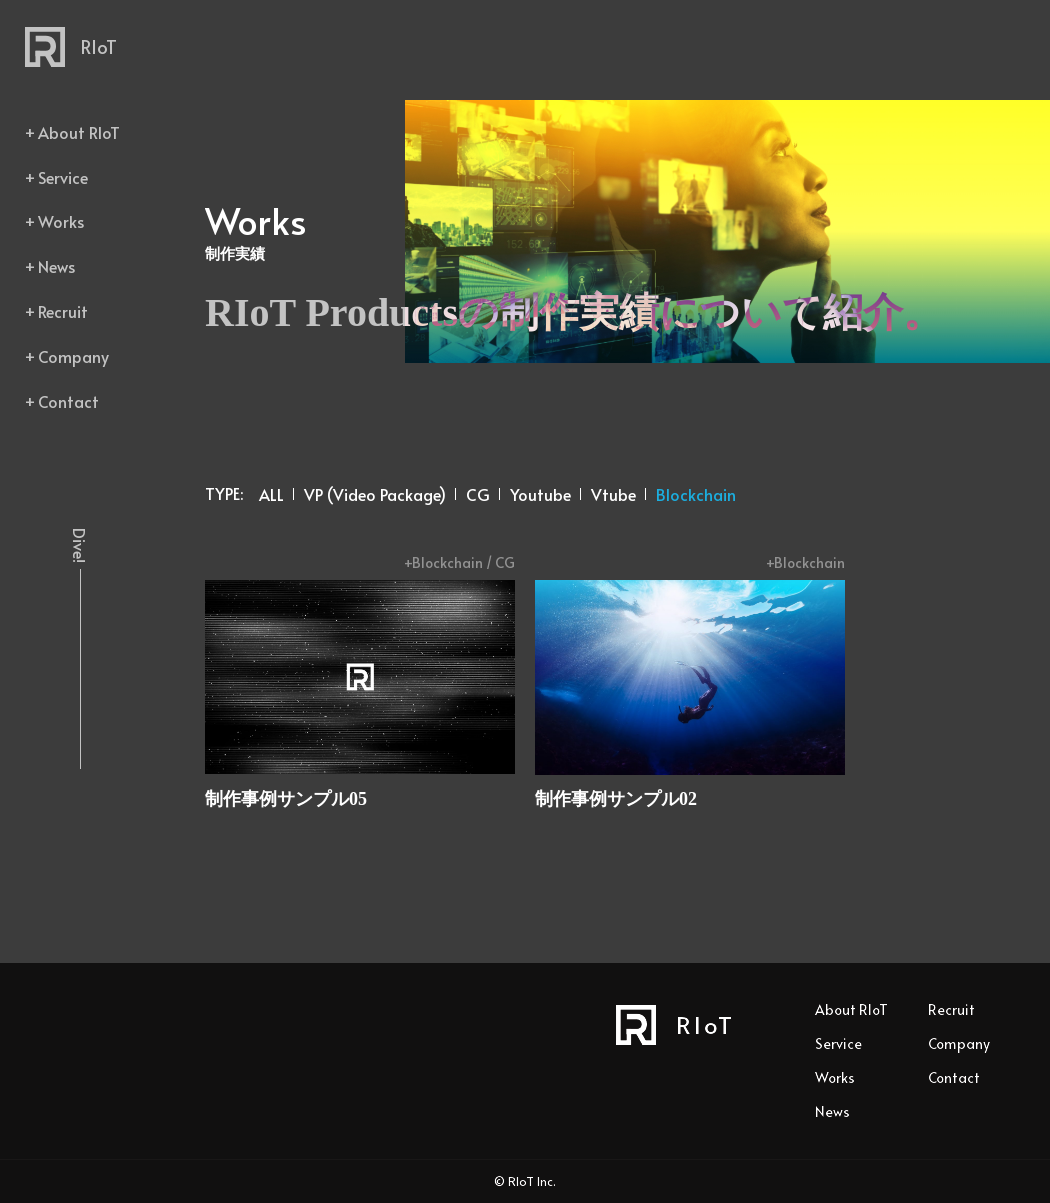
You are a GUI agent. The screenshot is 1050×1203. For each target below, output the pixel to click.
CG (478, 494)
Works (61, 221)
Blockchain (696, 494)
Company (73, 356)
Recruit (63, 311)
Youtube (540, 494)
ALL (271, 494)
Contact (68, 401)
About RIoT (79, 132)
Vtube (613, 494)
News (56, 266)
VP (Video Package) (375, 494)
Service (63, 177)
